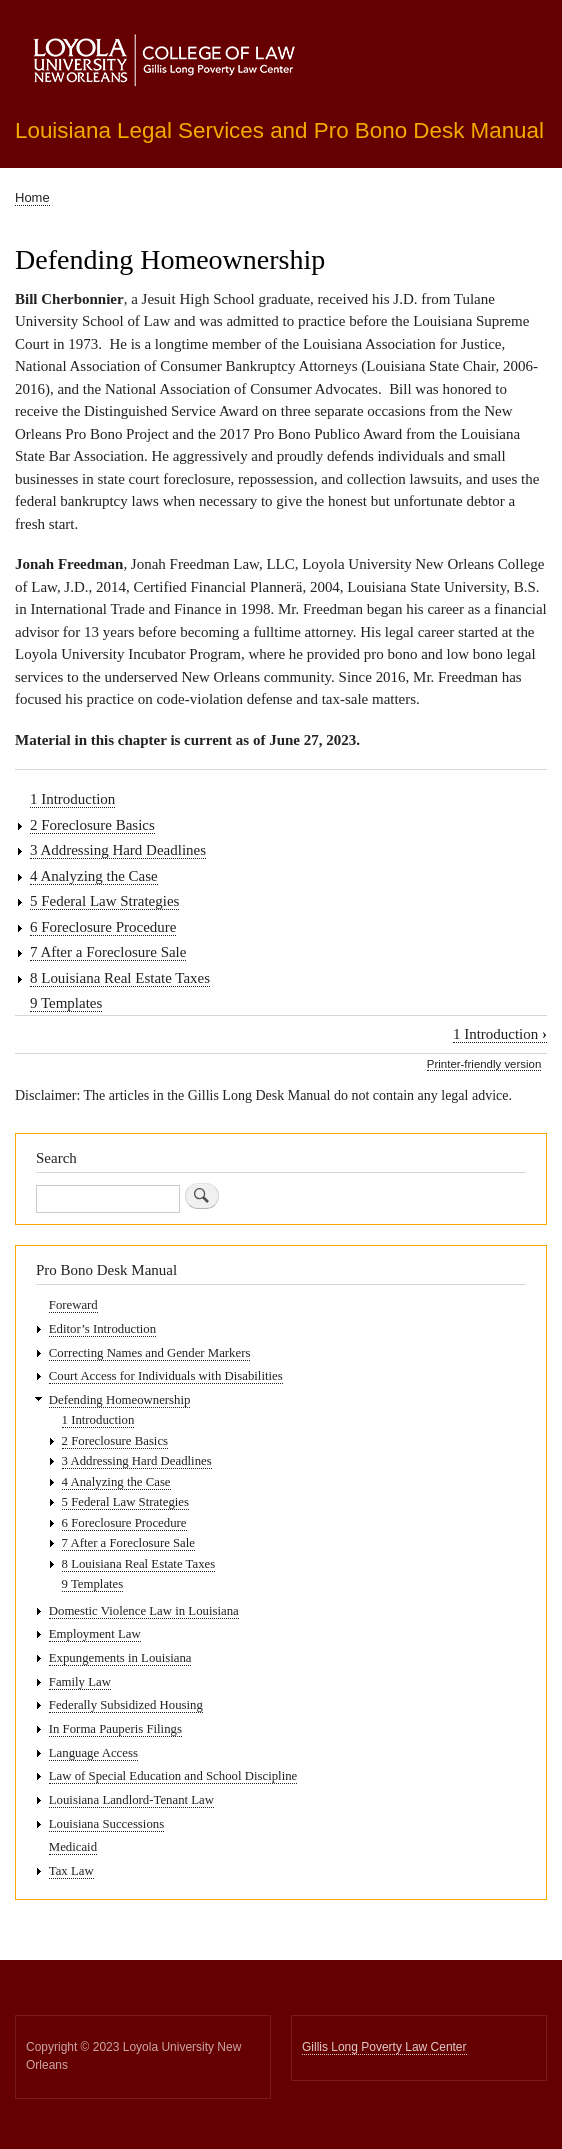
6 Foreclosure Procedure (103, 927)
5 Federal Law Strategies (104, 901)
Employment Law (95, 1634)
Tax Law (71, 1871)
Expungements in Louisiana (120, 1658)
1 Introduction (72, 799)
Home (32, 197)
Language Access (93, 1753)
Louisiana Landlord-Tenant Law (131, 1800)
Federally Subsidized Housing (126, 1705)
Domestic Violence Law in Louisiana (144, 1611)
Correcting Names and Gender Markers (150, 1353)
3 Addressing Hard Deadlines (118, 850)
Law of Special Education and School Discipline (173, 1776)
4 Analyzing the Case (94, 876)
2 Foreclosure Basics (92, 825)
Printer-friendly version (484, 1064)
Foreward (73, 1305)
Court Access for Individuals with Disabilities (166, 1376)
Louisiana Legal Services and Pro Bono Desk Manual (279, 130)
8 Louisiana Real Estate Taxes (120, 978)
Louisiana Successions (106, 1824)
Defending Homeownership (120, 1400)
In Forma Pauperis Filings (115, 1729)
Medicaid (73, 1847)
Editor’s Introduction (102, 1329)
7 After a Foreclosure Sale (108, 952)
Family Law (80, 1682)
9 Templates (66, 1003)
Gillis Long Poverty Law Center (384, 2047)
